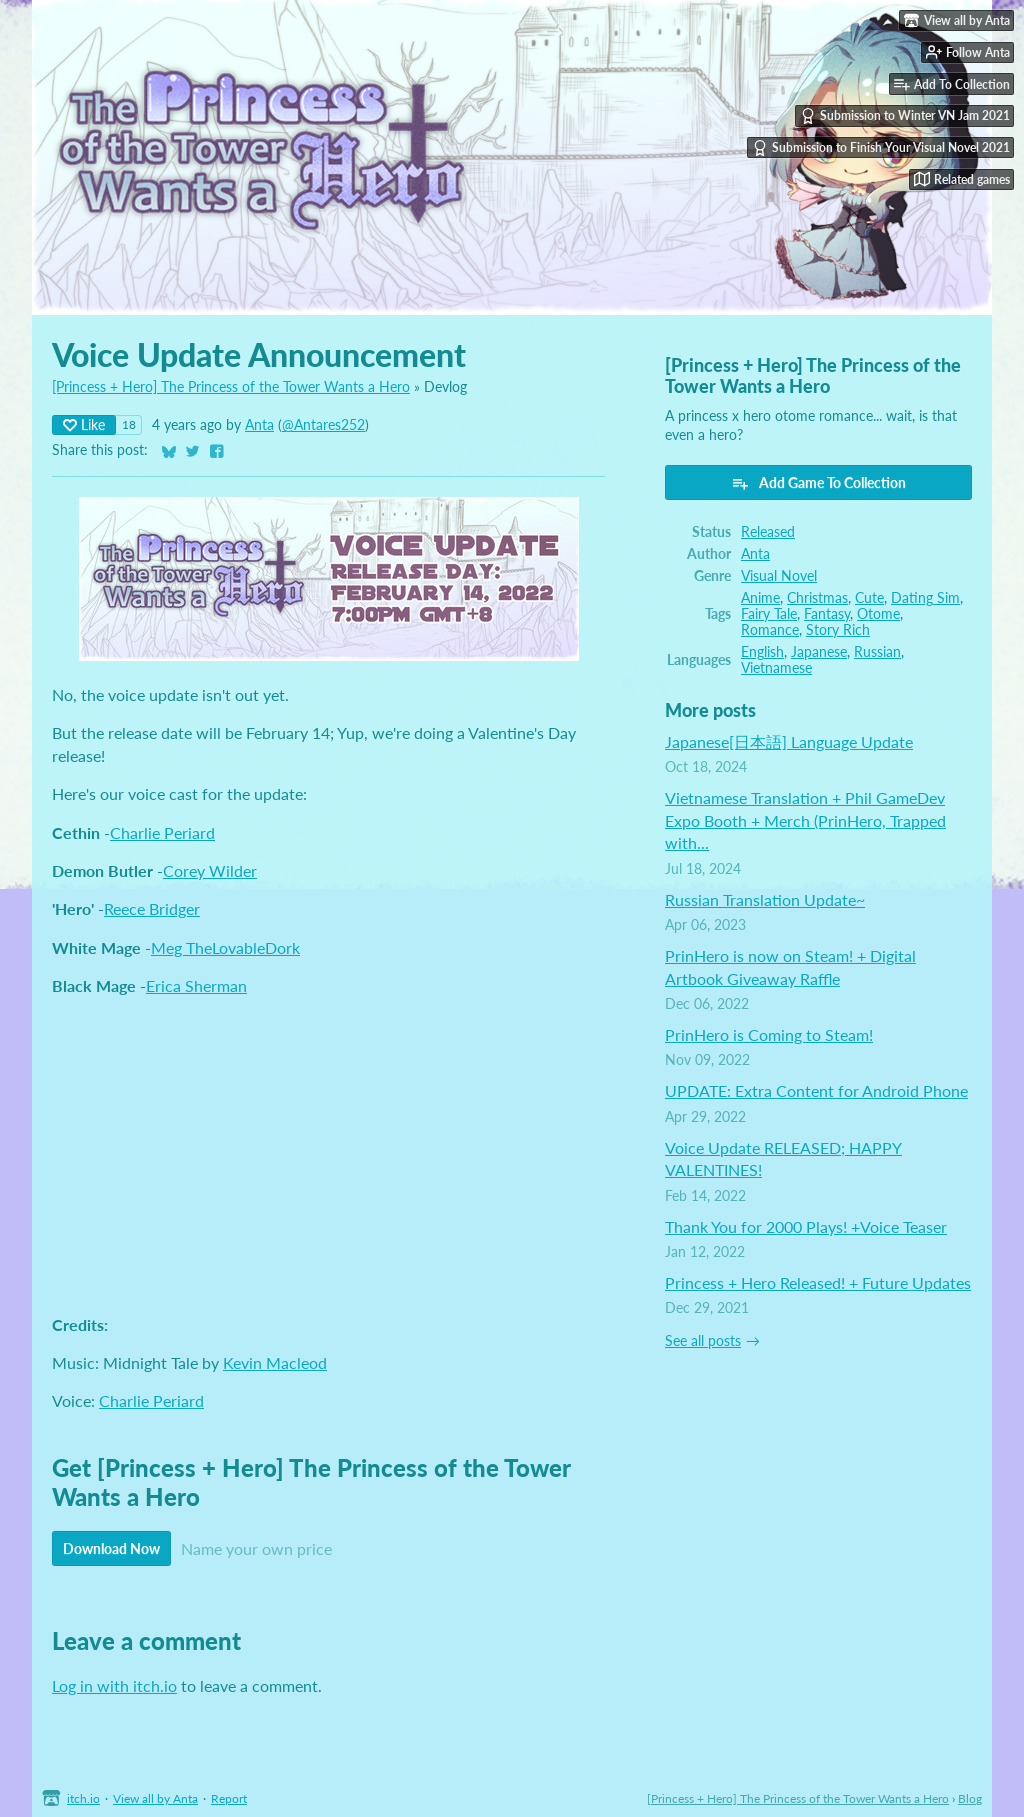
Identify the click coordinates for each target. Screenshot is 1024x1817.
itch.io (83, 1798)
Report (229, 1798)
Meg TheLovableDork (225, 947)
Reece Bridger (152, 908)
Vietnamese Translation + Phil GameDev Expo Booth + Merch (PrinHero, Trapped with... (805, 820)
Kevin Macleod (275, 1362)
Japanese (819, 652)
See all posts (703, 1341)
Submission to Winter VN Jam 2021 (905, 116)
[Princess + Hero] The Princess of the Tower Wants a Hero (231, 387)
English (762, 652)
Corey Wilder (210, 870)
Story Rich (838, 630)
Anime (760, 598)
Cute (869, 598)
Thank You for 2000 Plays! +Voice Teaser (806, 1226)
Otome (878, 614)
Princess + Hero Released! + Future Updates (818, 1282)
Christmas (817, 598)
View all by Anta (155, 1798)
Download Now (111, 1548)
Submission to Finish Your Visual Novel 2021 (881, 148)
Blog (970, 1798)
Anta (259, 425)
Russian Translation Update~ (765, 899)
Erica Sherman (196, 985)
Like (84, 424)
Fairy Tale (769, 614)
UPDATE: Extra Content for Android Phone (816, 1090)
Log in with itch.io (114, 1685)
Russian (877, 652)
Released (768, 532)
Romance (770, 630)
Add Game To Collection (818, 483)
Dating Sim (925, 598)
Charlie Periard (162, 832)
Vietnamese (776, 668)
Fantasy (827, 614)
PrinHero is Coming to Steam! (769, 1034)
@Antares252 (323, 425)
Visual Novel (779, 576)
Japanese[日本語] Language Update (789, 741)
